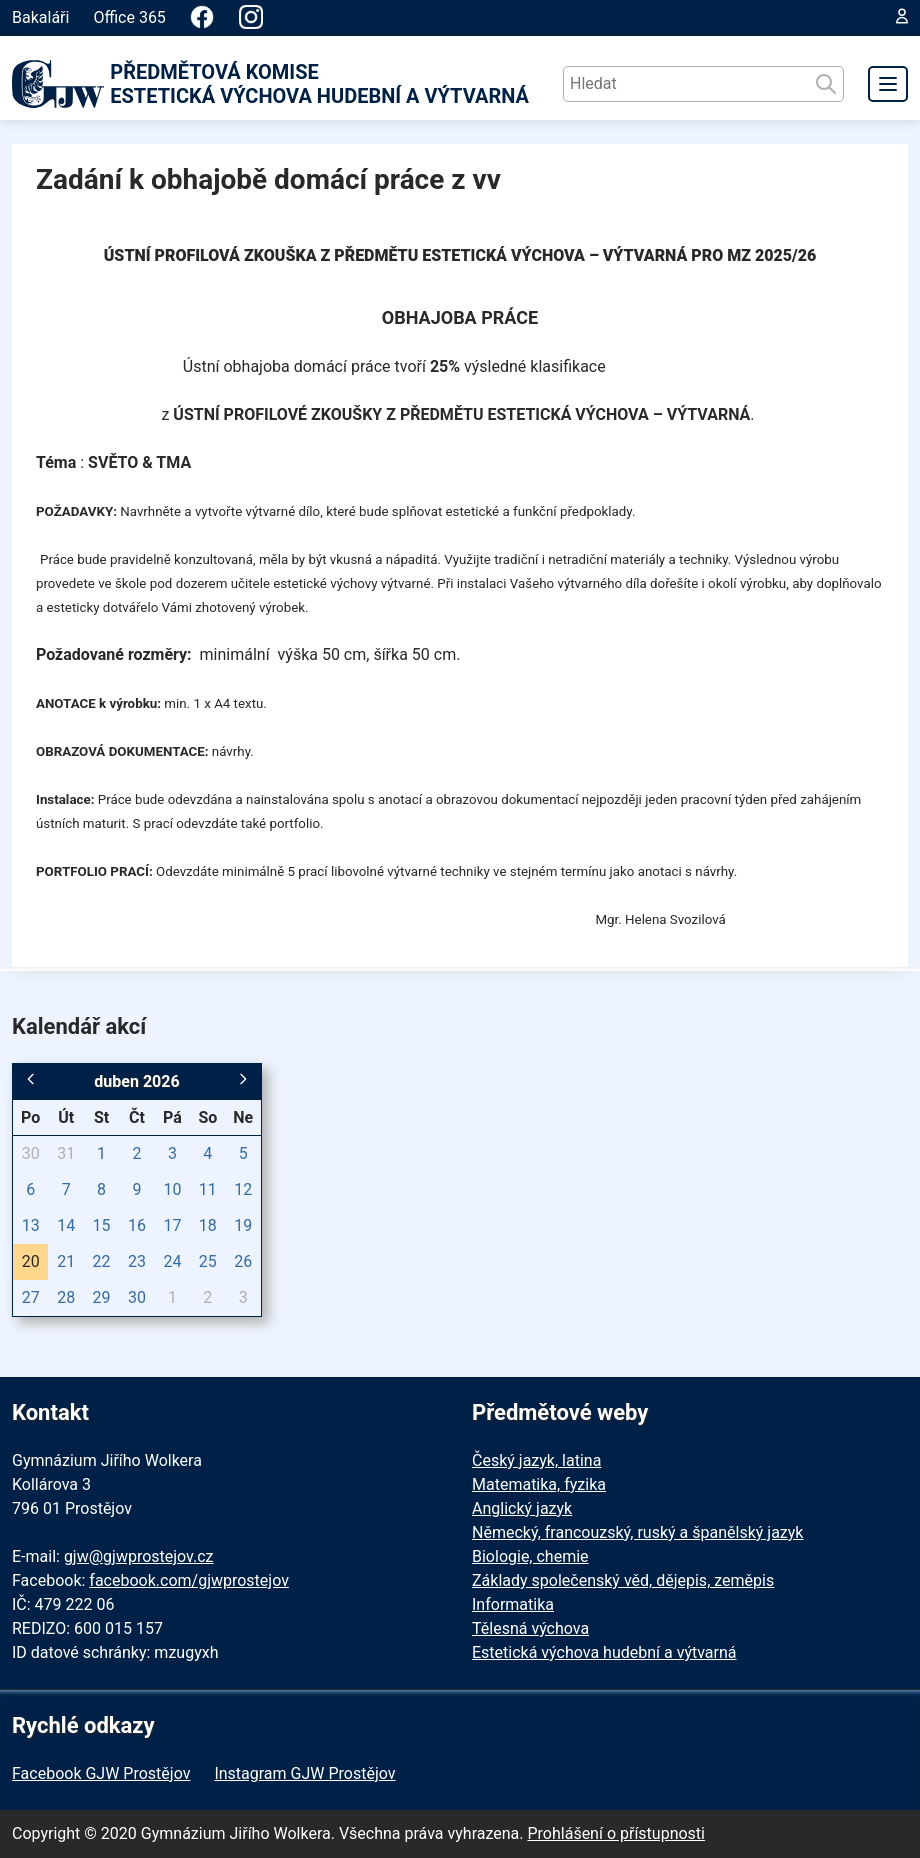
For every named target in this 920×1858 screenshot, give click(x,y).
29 (102, 1297)
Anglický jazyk (522, 1508)
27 (31, 1297)
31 (66, 1153)
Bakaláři (40, 17)
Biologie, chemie (530, 1556)
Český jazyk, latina (536, 1460)
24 (172, 1261)
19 (243, 1225)
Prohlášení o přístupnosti (616, 1833)
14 (66, 1225)
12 (243, 1189)
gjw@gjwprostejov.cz (139, 1556)
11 (208, 1189)
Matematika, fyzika (539, 1484)
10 (172, 1189)
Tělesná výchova (530, 1628)
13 (31, 1225)
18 (208, 1225)
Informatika (513, 1604)
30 (31, 1153)
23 (137, 1261)
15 (102, 1225)
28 (66, 1297)
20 (31, 1261)
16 (137, 1225)
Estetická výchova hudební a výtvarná (604, 1652)
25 (208, 1261)
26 (243, 1261)
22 (102, 1261)
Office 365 (129, 17)
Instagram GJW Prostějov (304, 1773)
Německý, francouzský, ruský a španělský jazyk (637, 1532)
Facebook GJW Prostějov (101, 1773)
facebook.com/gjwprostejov (189, 1580)
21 (66, 1261)
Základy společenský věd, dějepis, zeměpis (623, 1580)
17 (172, 1225)
